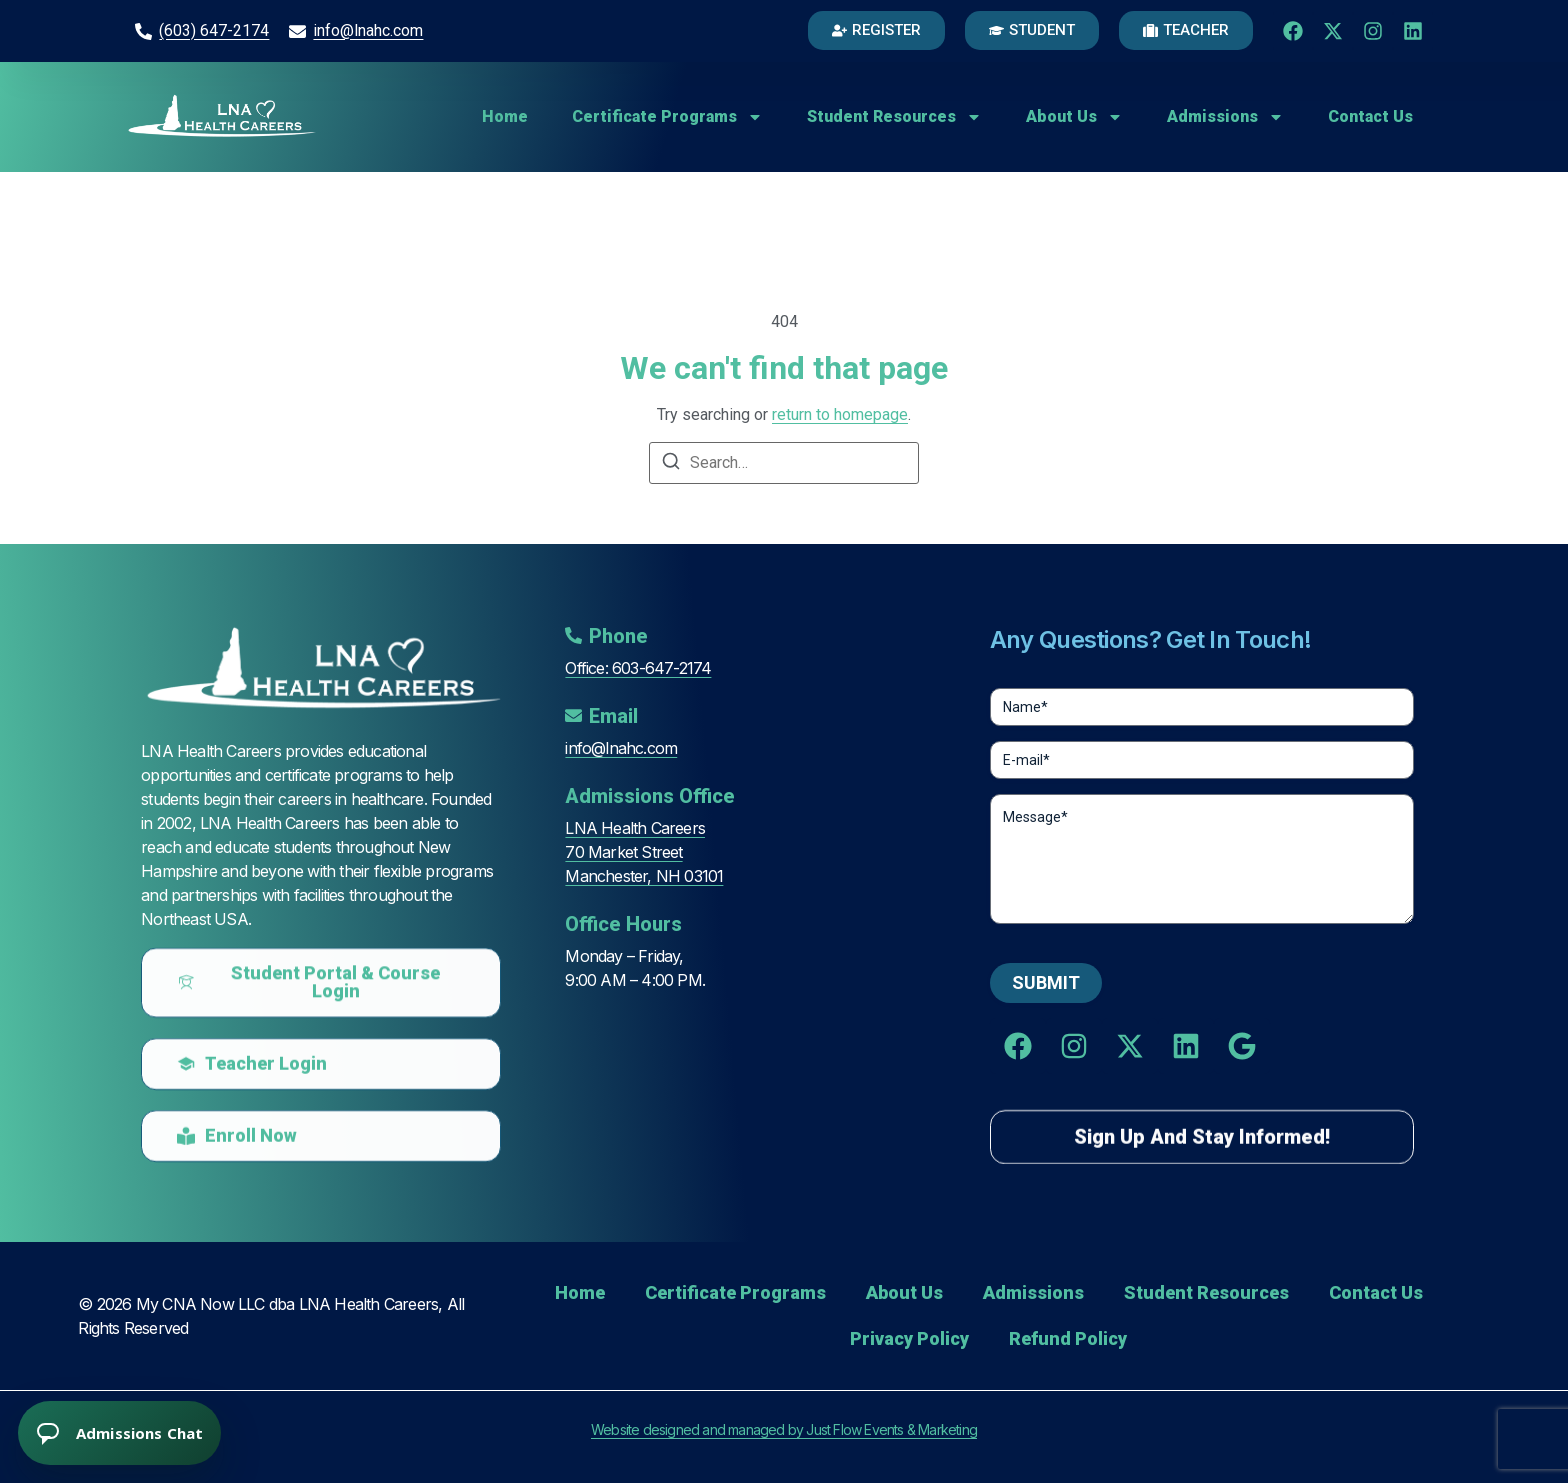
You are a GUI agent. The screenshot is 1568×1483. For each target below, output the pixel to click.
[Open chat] (120, 1432)
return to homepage (840, 414)
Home (505, 116)
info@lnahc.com (368, 30)
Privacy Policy (909, 1338)
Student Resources (894, 117)
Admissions (1225, 117)
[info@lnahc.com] (297, 31)
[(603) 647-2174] (143, 31)
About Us (1074, 117)
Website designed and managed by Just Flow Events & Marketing (784, 1429)
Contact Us (1370, 116)
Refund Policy (1068, 1338)
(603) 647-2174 (214, 30)
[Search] (671, 464)
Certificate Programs (667, 117)
